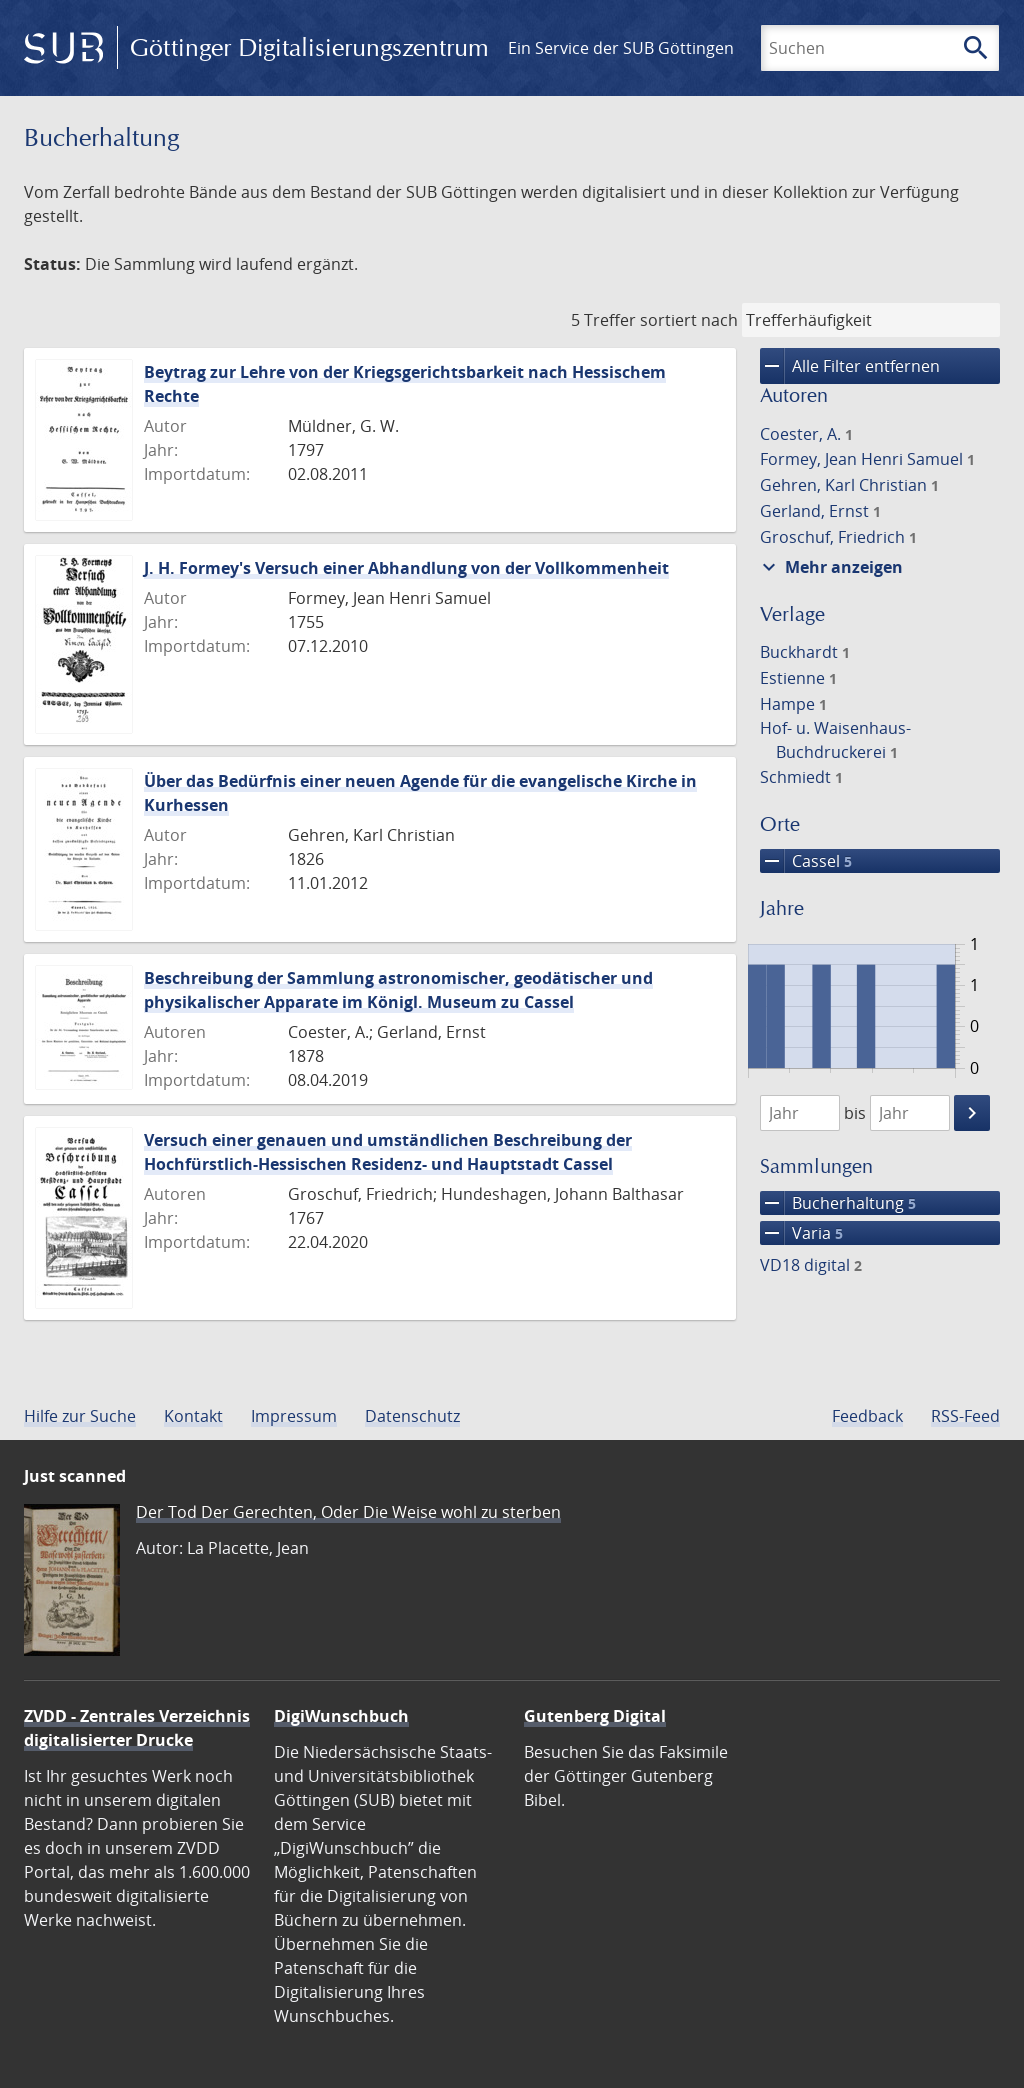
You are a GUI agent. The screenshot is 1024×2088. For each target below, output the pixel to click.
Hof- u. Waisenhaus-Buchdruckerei (835, 740)
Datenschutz (412, 1416)
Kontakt (193, 1416)
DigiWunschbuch (341, 1716)
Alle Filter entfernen (850, 366)
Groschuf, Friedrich (838, 537)
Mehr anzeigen (830, 567)
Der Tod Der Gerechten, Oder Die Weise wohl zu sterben (348, 1512)
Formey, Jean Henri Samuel (867, 459)
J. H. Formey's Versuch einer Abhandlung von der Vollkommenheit (406, 568)
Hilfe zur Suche (80, 1416)
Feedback (867, 1416)
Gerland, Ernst (820, 511)
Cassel (806, 861)
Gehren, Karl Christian (849, 485)
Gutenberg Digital (595, 1716)
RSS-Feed (965, 1416)
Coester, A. (806, 434)
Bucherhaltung (838, 1203)
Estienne (798, 678)
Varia (801, 1233)
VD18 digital (811, 1265)
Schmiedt (801, 777)
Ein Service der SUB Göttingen (621, 48)
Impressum (294, 1416)
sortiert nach (689, 320)
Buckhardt (805, 652)
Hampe (793, 704)
